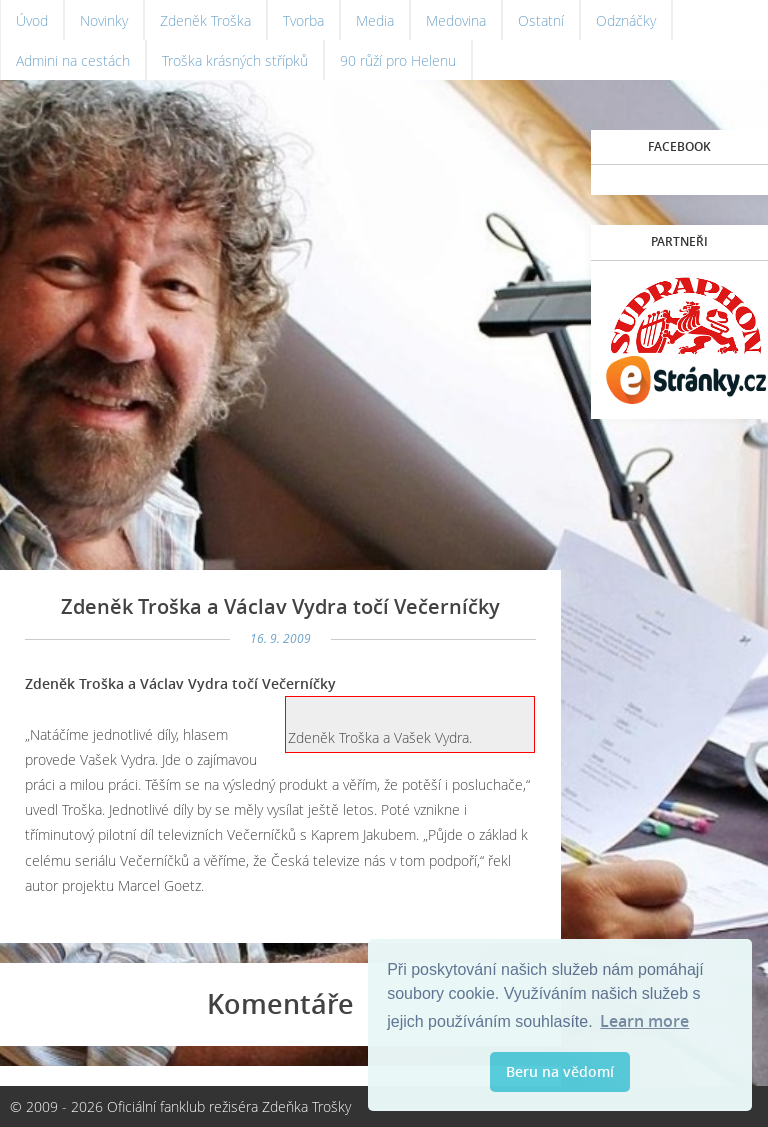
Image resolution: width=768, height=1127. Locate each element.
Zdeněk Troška (205, 20)
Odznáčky (626, 20)
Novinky (104, 20)
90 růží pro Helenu (398, 60)
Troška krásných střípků (235, 60)
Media (375, 20)
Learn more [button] (644, 1021)
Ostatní (541, 20)
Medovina (456, 20)
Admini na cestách (73, 60)
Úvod (32, 20)
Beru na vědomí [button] (560, 1071)
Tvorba (303, 20)
